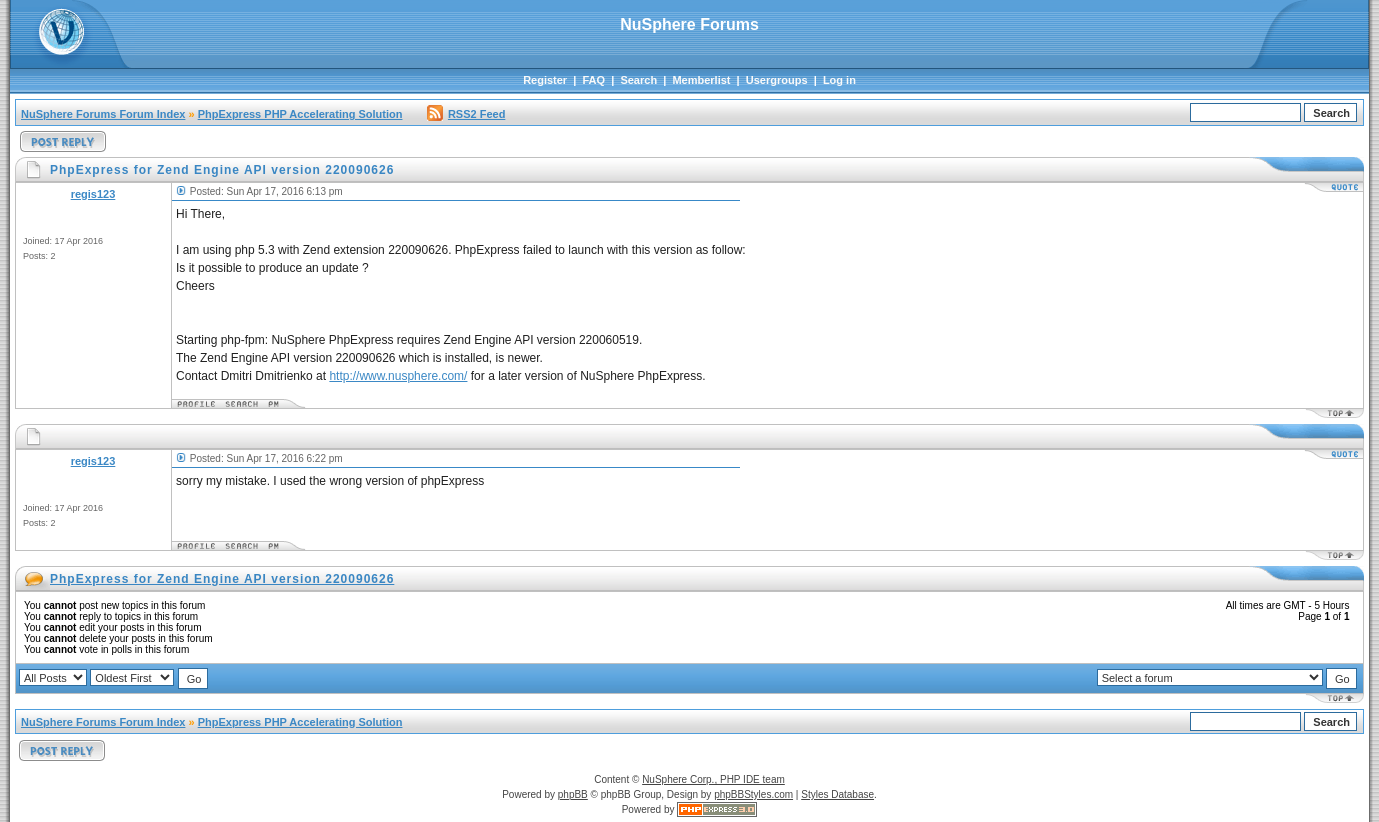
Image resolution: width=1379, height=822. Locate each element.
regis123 (93, 194)
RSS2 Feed (466, 114)
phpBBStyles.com (753, 794)
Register (545, 80)
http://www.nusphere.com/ (398, 376)
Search (638, 80)
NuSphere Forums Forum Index (103, 114)
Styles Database (837, 794)
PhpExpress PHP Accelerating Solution (300, 114)
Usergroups (777, 80)
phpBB (573, 794)
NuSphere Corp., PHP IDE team (713, 779)
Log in (839, 80)
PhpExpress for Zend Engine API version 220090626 (222, 579)
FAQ (593, 80)
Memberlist (701, 80)
